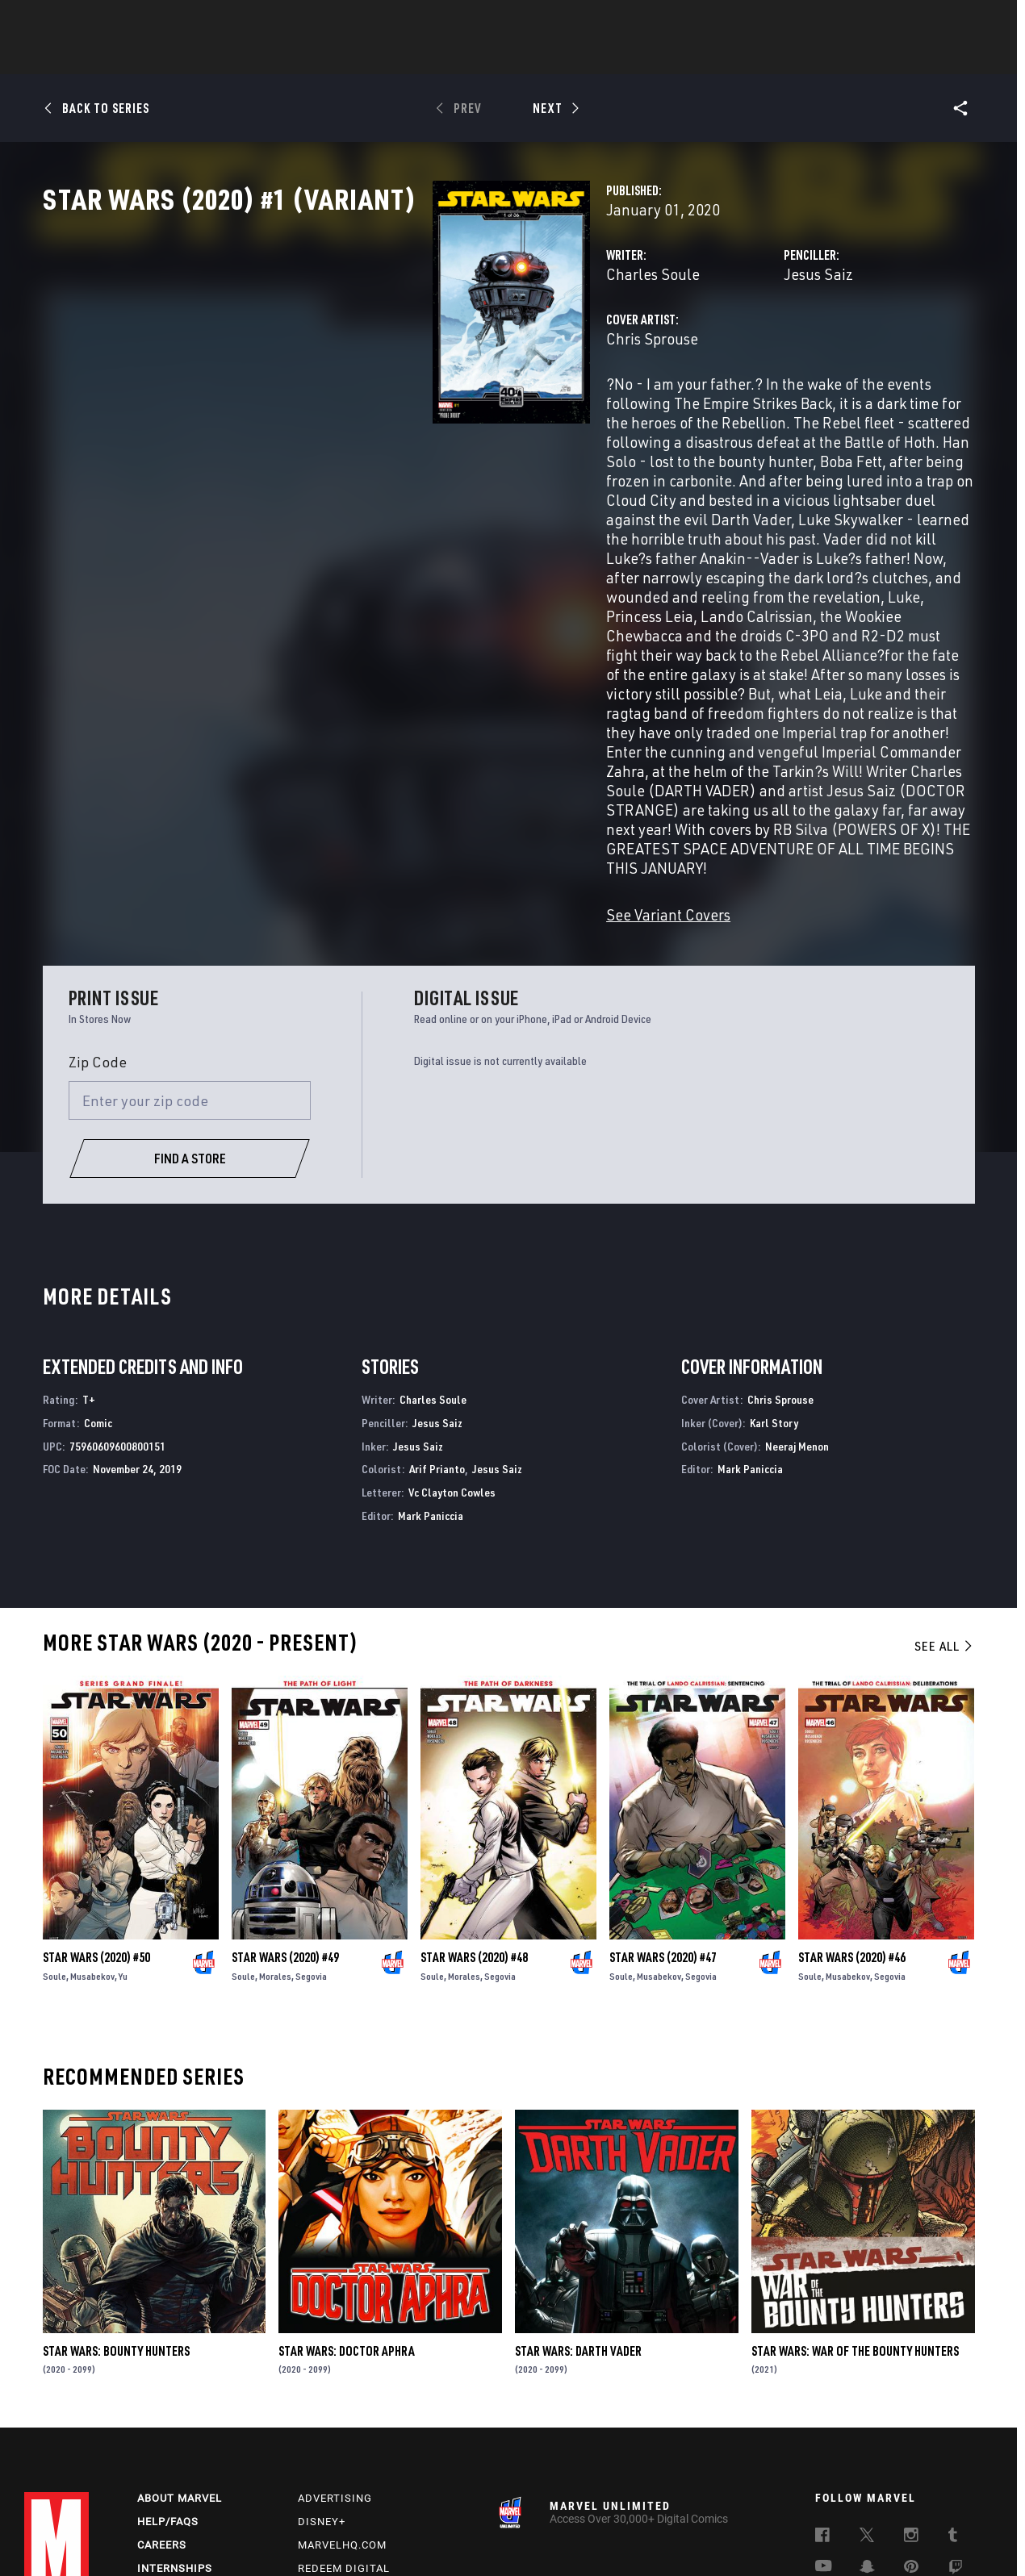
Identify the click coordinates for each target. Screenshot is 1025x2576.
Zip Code (98, 920)
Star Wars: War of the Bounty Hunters (855, 2209)
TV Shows (557, 57)
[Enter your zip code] (189, 958)
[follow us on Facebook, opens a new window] (822, 2399)
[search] (972, 20)
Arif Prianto (437, 1327)
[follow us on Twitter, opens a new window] (867, 2399)
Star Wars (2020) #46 (852, 1815)
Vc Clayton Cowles (452, 1350)
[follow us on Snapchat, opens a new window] (867, 2431)
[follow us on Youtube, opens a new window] (823, 2429)
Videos (688, 57)
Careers (161, 2407)
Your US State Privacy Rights (261, 2538)
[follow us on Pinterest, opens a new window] (911, 2430)
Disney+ (321, 2384)
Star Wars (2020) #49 (285, 1815)
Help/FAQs (168, 2384)
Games (626, 57)
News (269, 57)
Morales (275, 1834)
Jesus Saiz (682, 345)
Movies (486, 57)
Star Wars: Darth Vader (578, 2209)
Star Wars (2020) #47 (663, 1815)
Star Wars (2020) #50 (96, 1815)
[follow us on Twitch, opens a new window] (955, 2432)
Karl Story (774, 1281)
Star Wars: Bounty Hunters (116, 2209)
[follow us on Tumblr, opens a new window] (952, 2399)
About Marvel (179, 2360)
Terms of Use (76, 2538)
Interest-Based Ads (843, 2538)
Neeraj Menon (797, 1304)
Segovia (311, 1834)
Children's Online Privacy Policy (620, 2538)
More (747, 57)
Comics (329, 57)
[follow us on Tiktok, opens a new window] (822, 2464)
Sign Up (136, 21)
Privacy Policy (151, 2538)
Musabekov (92, 1834)
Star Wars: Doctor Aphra (346, 2209)
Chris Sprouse (379, 409)
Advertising (335, 2360)
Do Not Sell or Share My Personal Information (438, 2538)
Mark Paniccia (430, 1373)
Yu (123, 1834)
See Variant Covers (395, 772)
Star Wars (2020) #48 (474, 1815)
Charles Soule (380, 345)
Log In (83, 21)
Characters (407, 57)
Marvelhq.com (342, 2407)
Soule (54, 1834)
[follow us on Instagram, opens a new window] (911, 2399)
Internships (174, 2430)
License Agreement (746, 2538)
